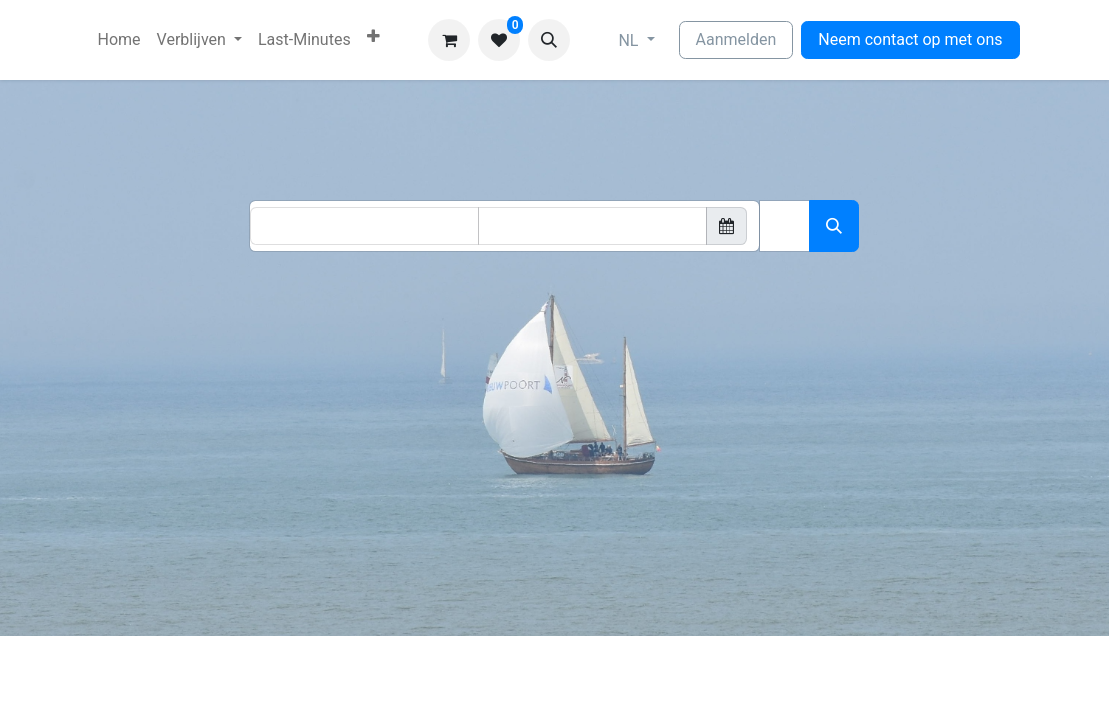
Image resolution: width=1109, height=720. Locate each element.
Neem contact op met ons (910, 39)
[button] (549, 40)
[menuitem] (119, 40)
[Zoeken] (834, 226)
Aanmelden (736, 39)
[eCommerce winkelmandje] (449, 40)
